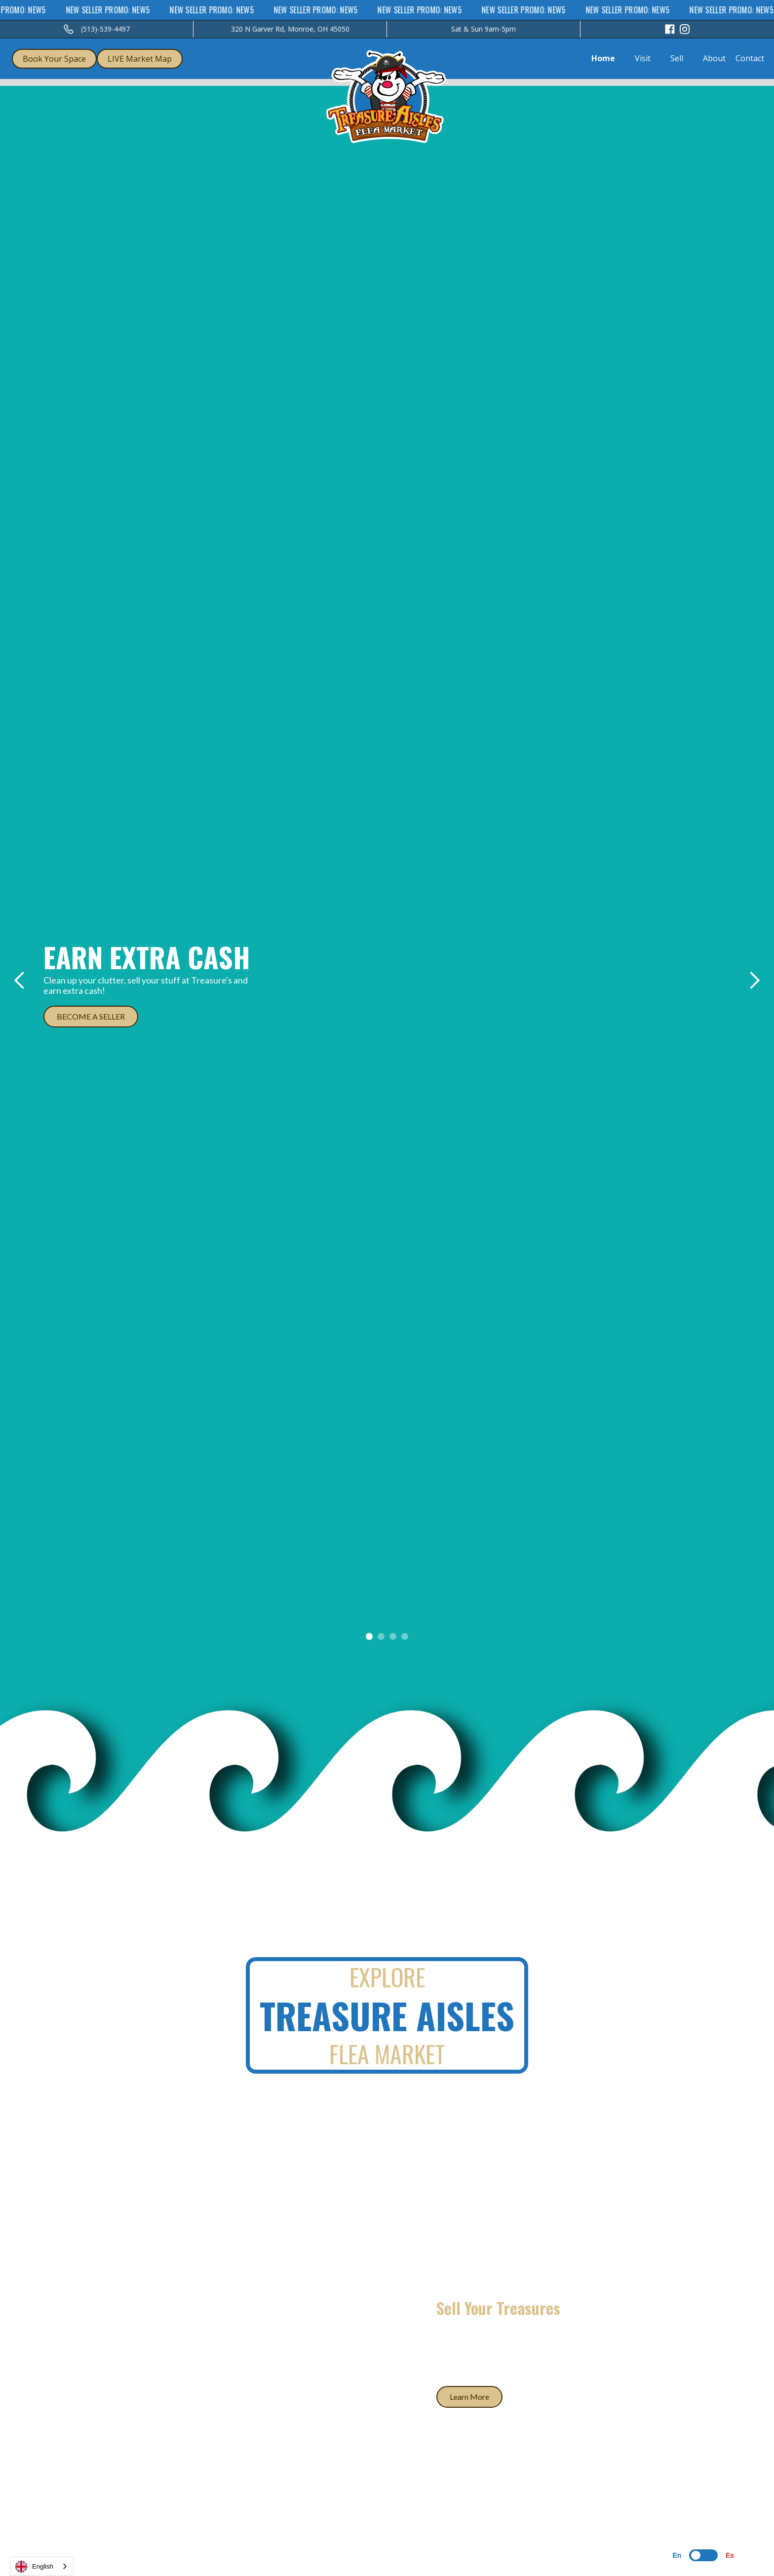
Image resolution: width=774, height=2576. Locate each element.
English (34, 2567)
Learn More (469, 2396)
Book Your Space (54, 58)
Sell (676, 58)
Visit (643, 58)
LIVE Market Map (140, 58)
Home (603, 58)
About (714, 58)
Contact (749, 58)
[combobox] (42, 2566)
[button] (19, 980)
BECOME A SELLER (91, 1016)
